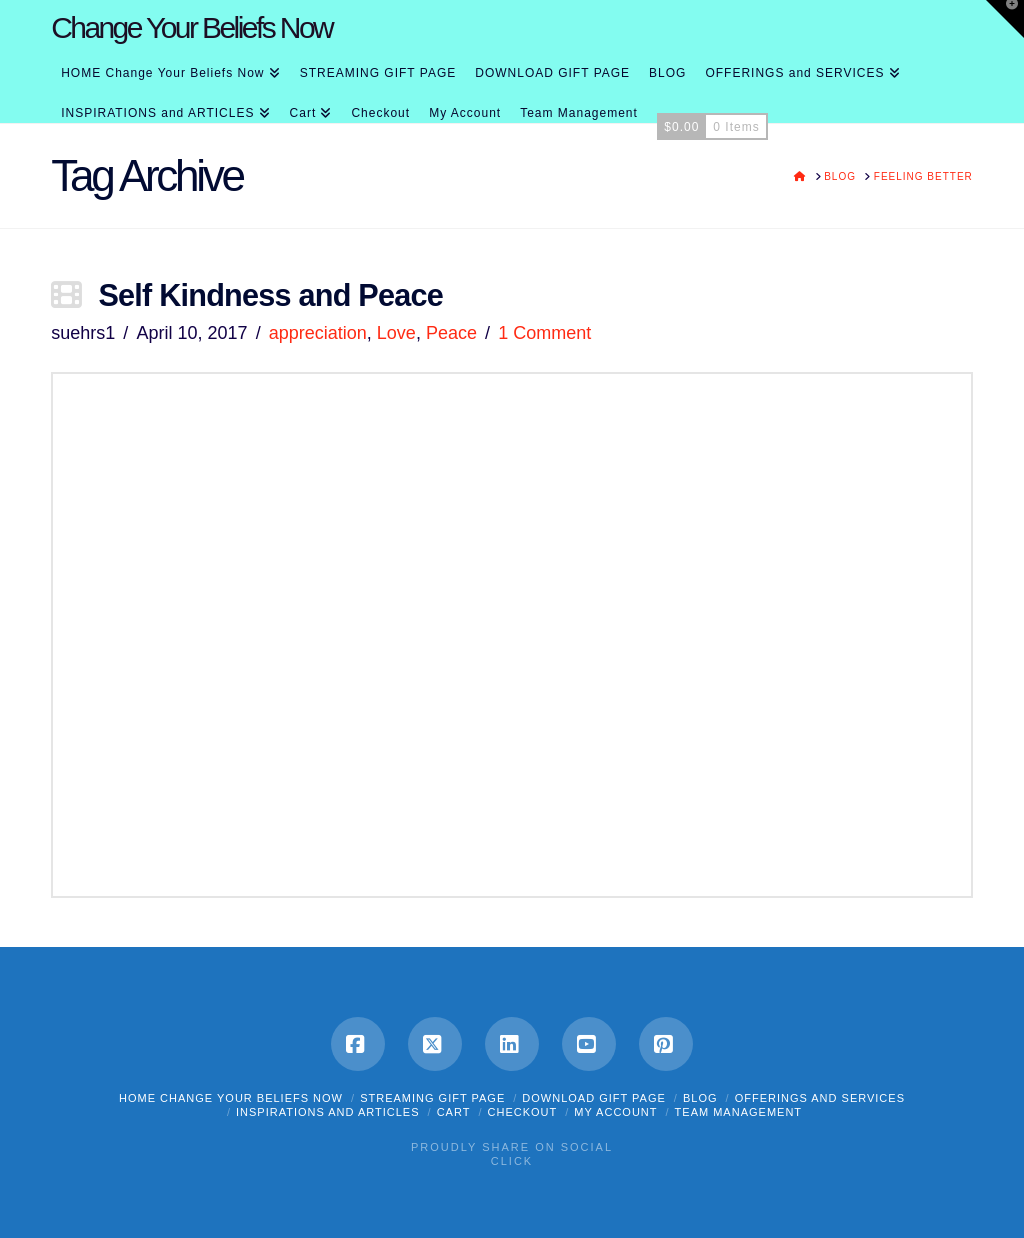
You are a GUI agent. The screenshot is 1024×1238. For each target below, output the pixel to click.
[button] (1005, 19)
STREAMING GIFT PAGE (432, 1098)
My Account (615, 1112)
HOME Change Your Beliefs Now (231, 1098)
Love (396, 333)
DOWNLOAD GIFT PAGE (594, 1098)
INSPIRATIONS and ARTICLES (328, 1112)
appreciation (318, 333)
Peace (451, 333)
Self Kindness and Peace (270, 295)
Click (512, 1161)
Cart (454, 1112)
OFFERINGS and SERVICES (820, 1098)
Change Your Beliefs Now (191, 28)
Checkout (523, 1112)
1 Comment (544, 333)
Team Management (738, 1112)
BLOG (700, 1098)
